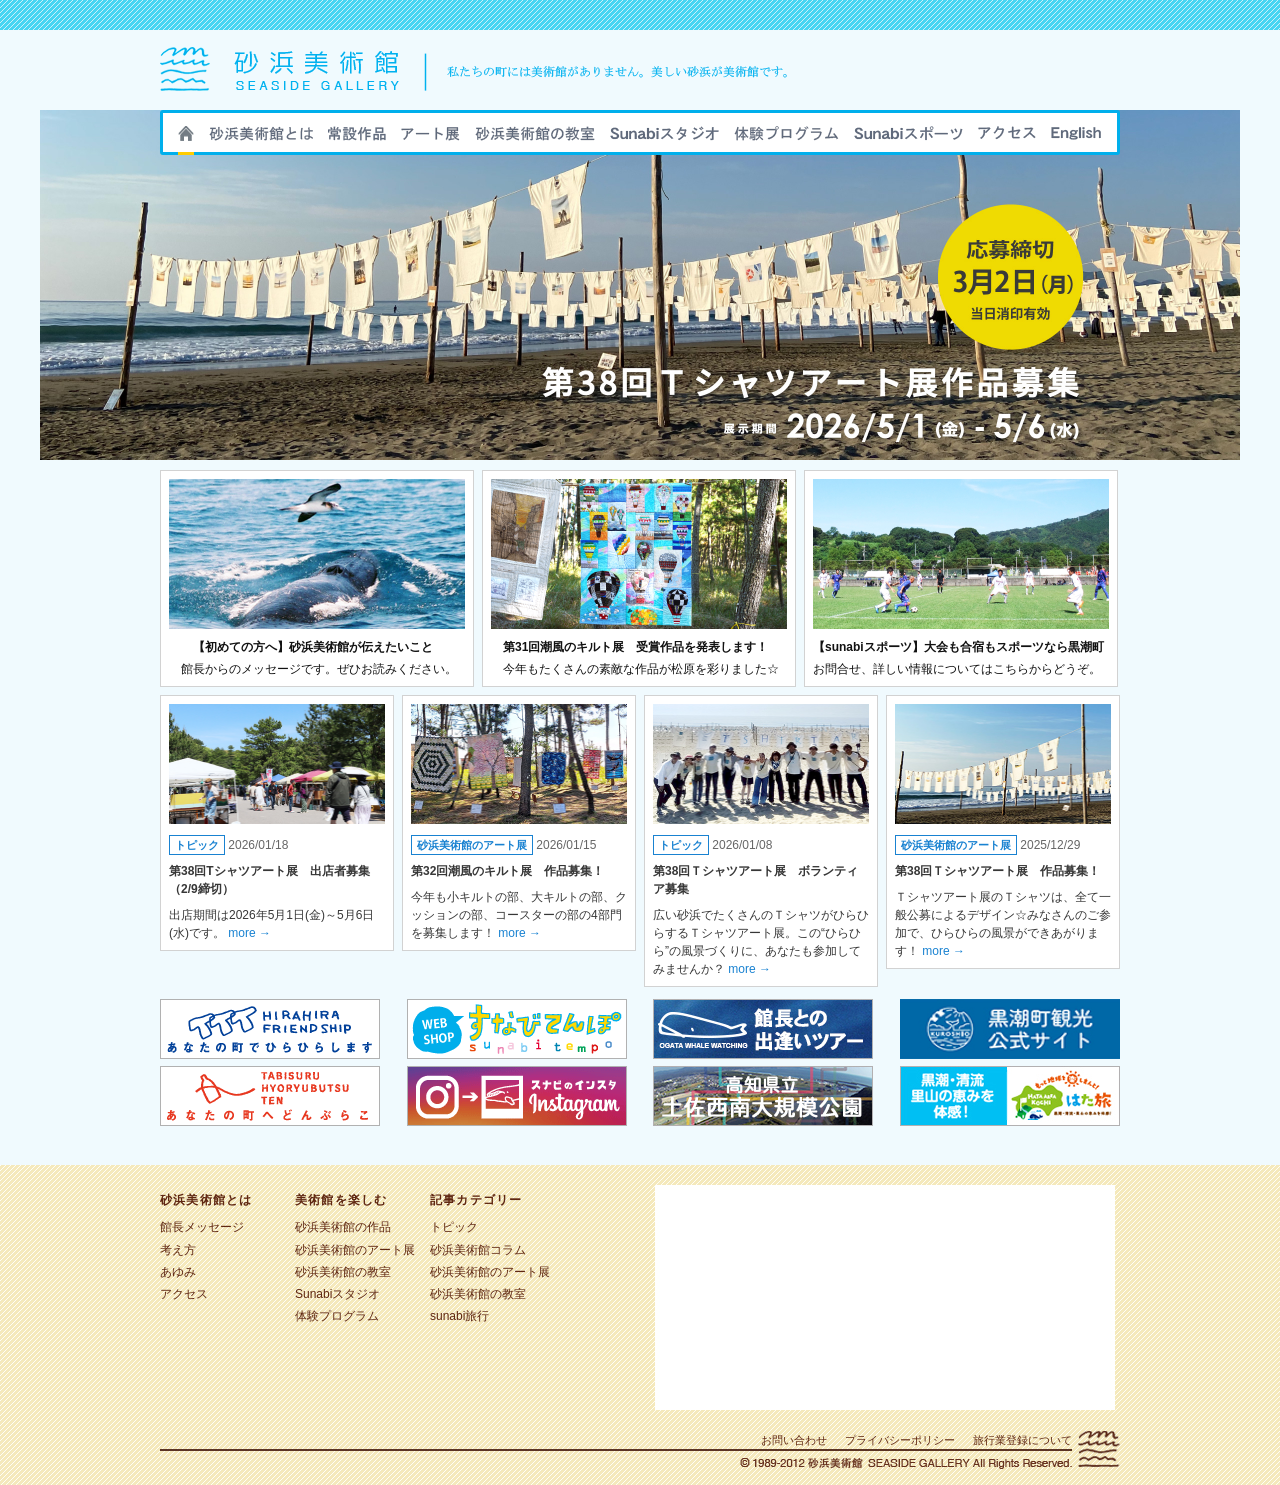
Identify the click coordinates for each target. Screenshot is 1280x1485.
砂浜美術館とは (261, 139)
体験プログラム (337, 1316)
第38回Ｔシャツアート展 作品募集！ (997, 871)
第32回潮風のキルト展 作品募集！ (507, 871)
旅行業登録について (1022, 1440)
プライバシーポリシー (900, 1440)
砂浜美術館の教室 (535, 139)
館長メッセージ (202, 1227)
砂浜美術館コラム (478, 1250)
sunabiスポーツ (908, 139)
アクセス (1007, 139)
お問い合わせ (794, 1440)
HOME (186, 140)
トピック (197, 845)
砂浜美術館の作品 (357, 139)
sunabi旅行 (786, 139)
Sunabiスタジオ (664, 139)
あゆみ (178, 1272)
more (249, 933)
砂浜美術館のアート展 (430, 139)
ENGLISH (1076, 139)
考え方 (178, 1250)
